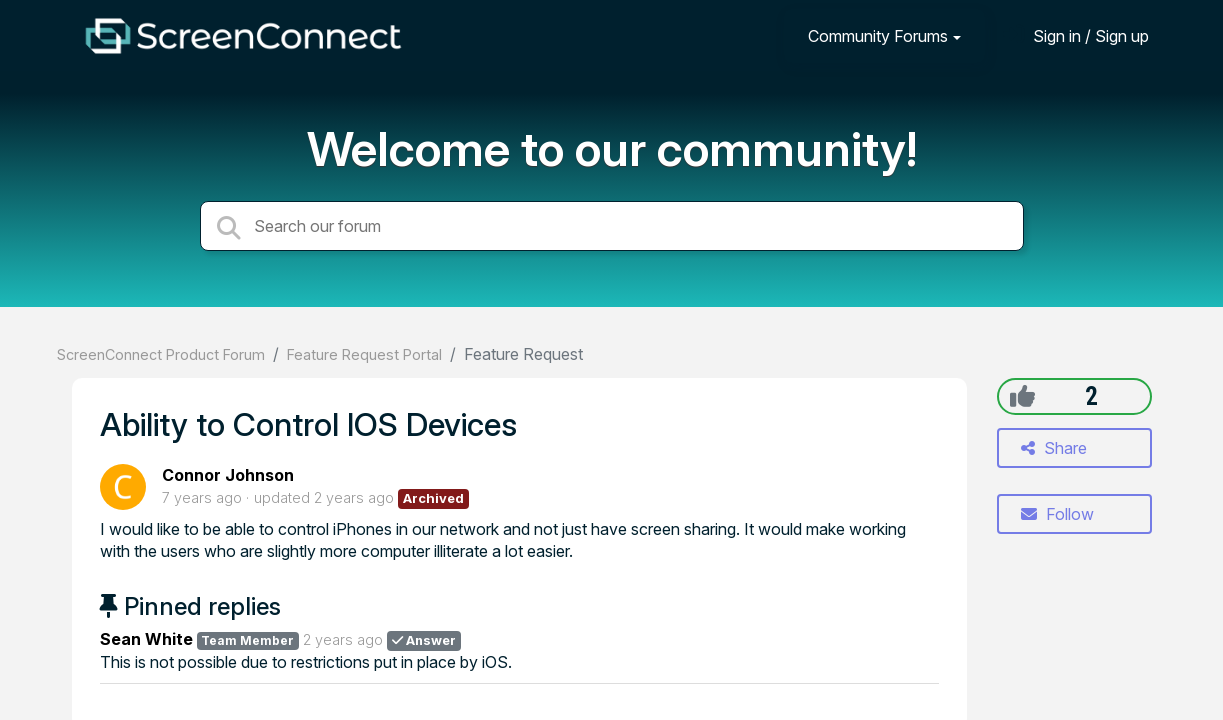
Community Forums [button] (878, 36)
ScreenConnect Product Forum (161, 354)
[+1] (1022, 396)
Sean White (146, 639)
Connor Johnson (228, 475)
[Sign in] (1076, 35)
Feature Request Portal (364, 354)
